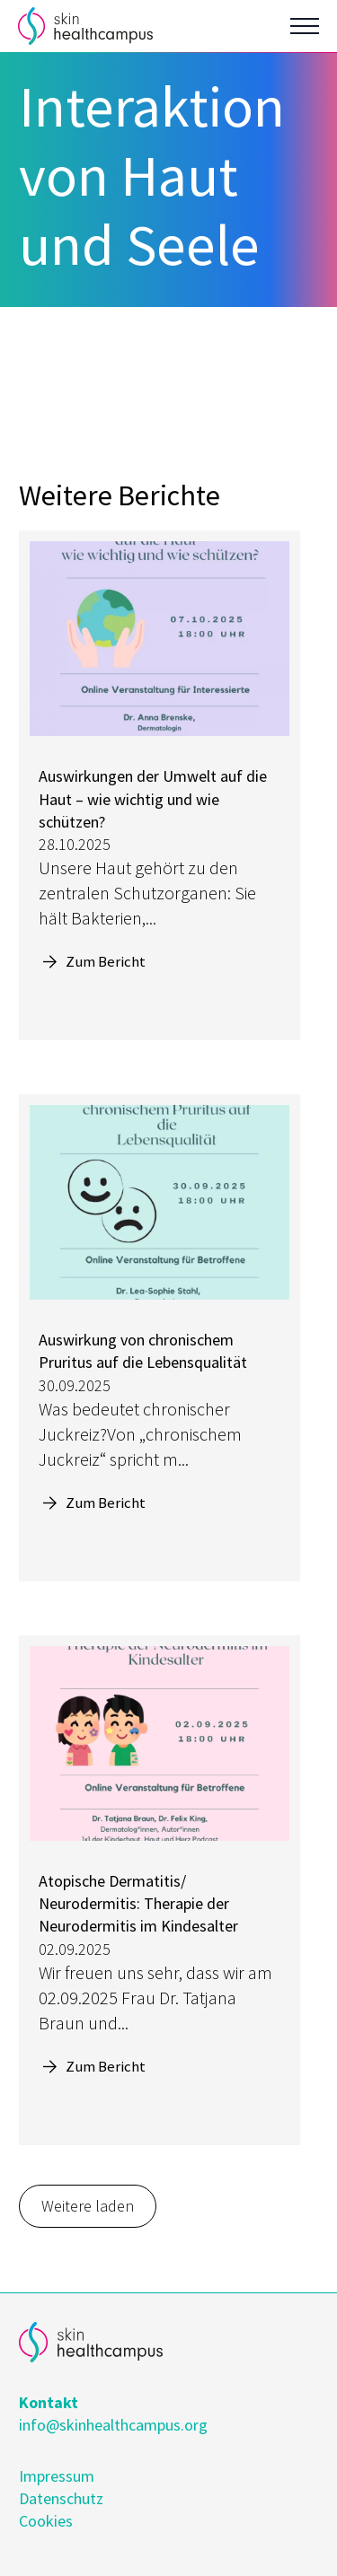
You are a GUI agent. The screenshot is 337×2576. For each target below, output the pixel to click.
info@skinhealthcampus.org (113, 2424)
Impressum (56, 2476)
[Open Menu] (304, 26)
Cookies (46, 2520)
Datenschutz (61, 2498)
